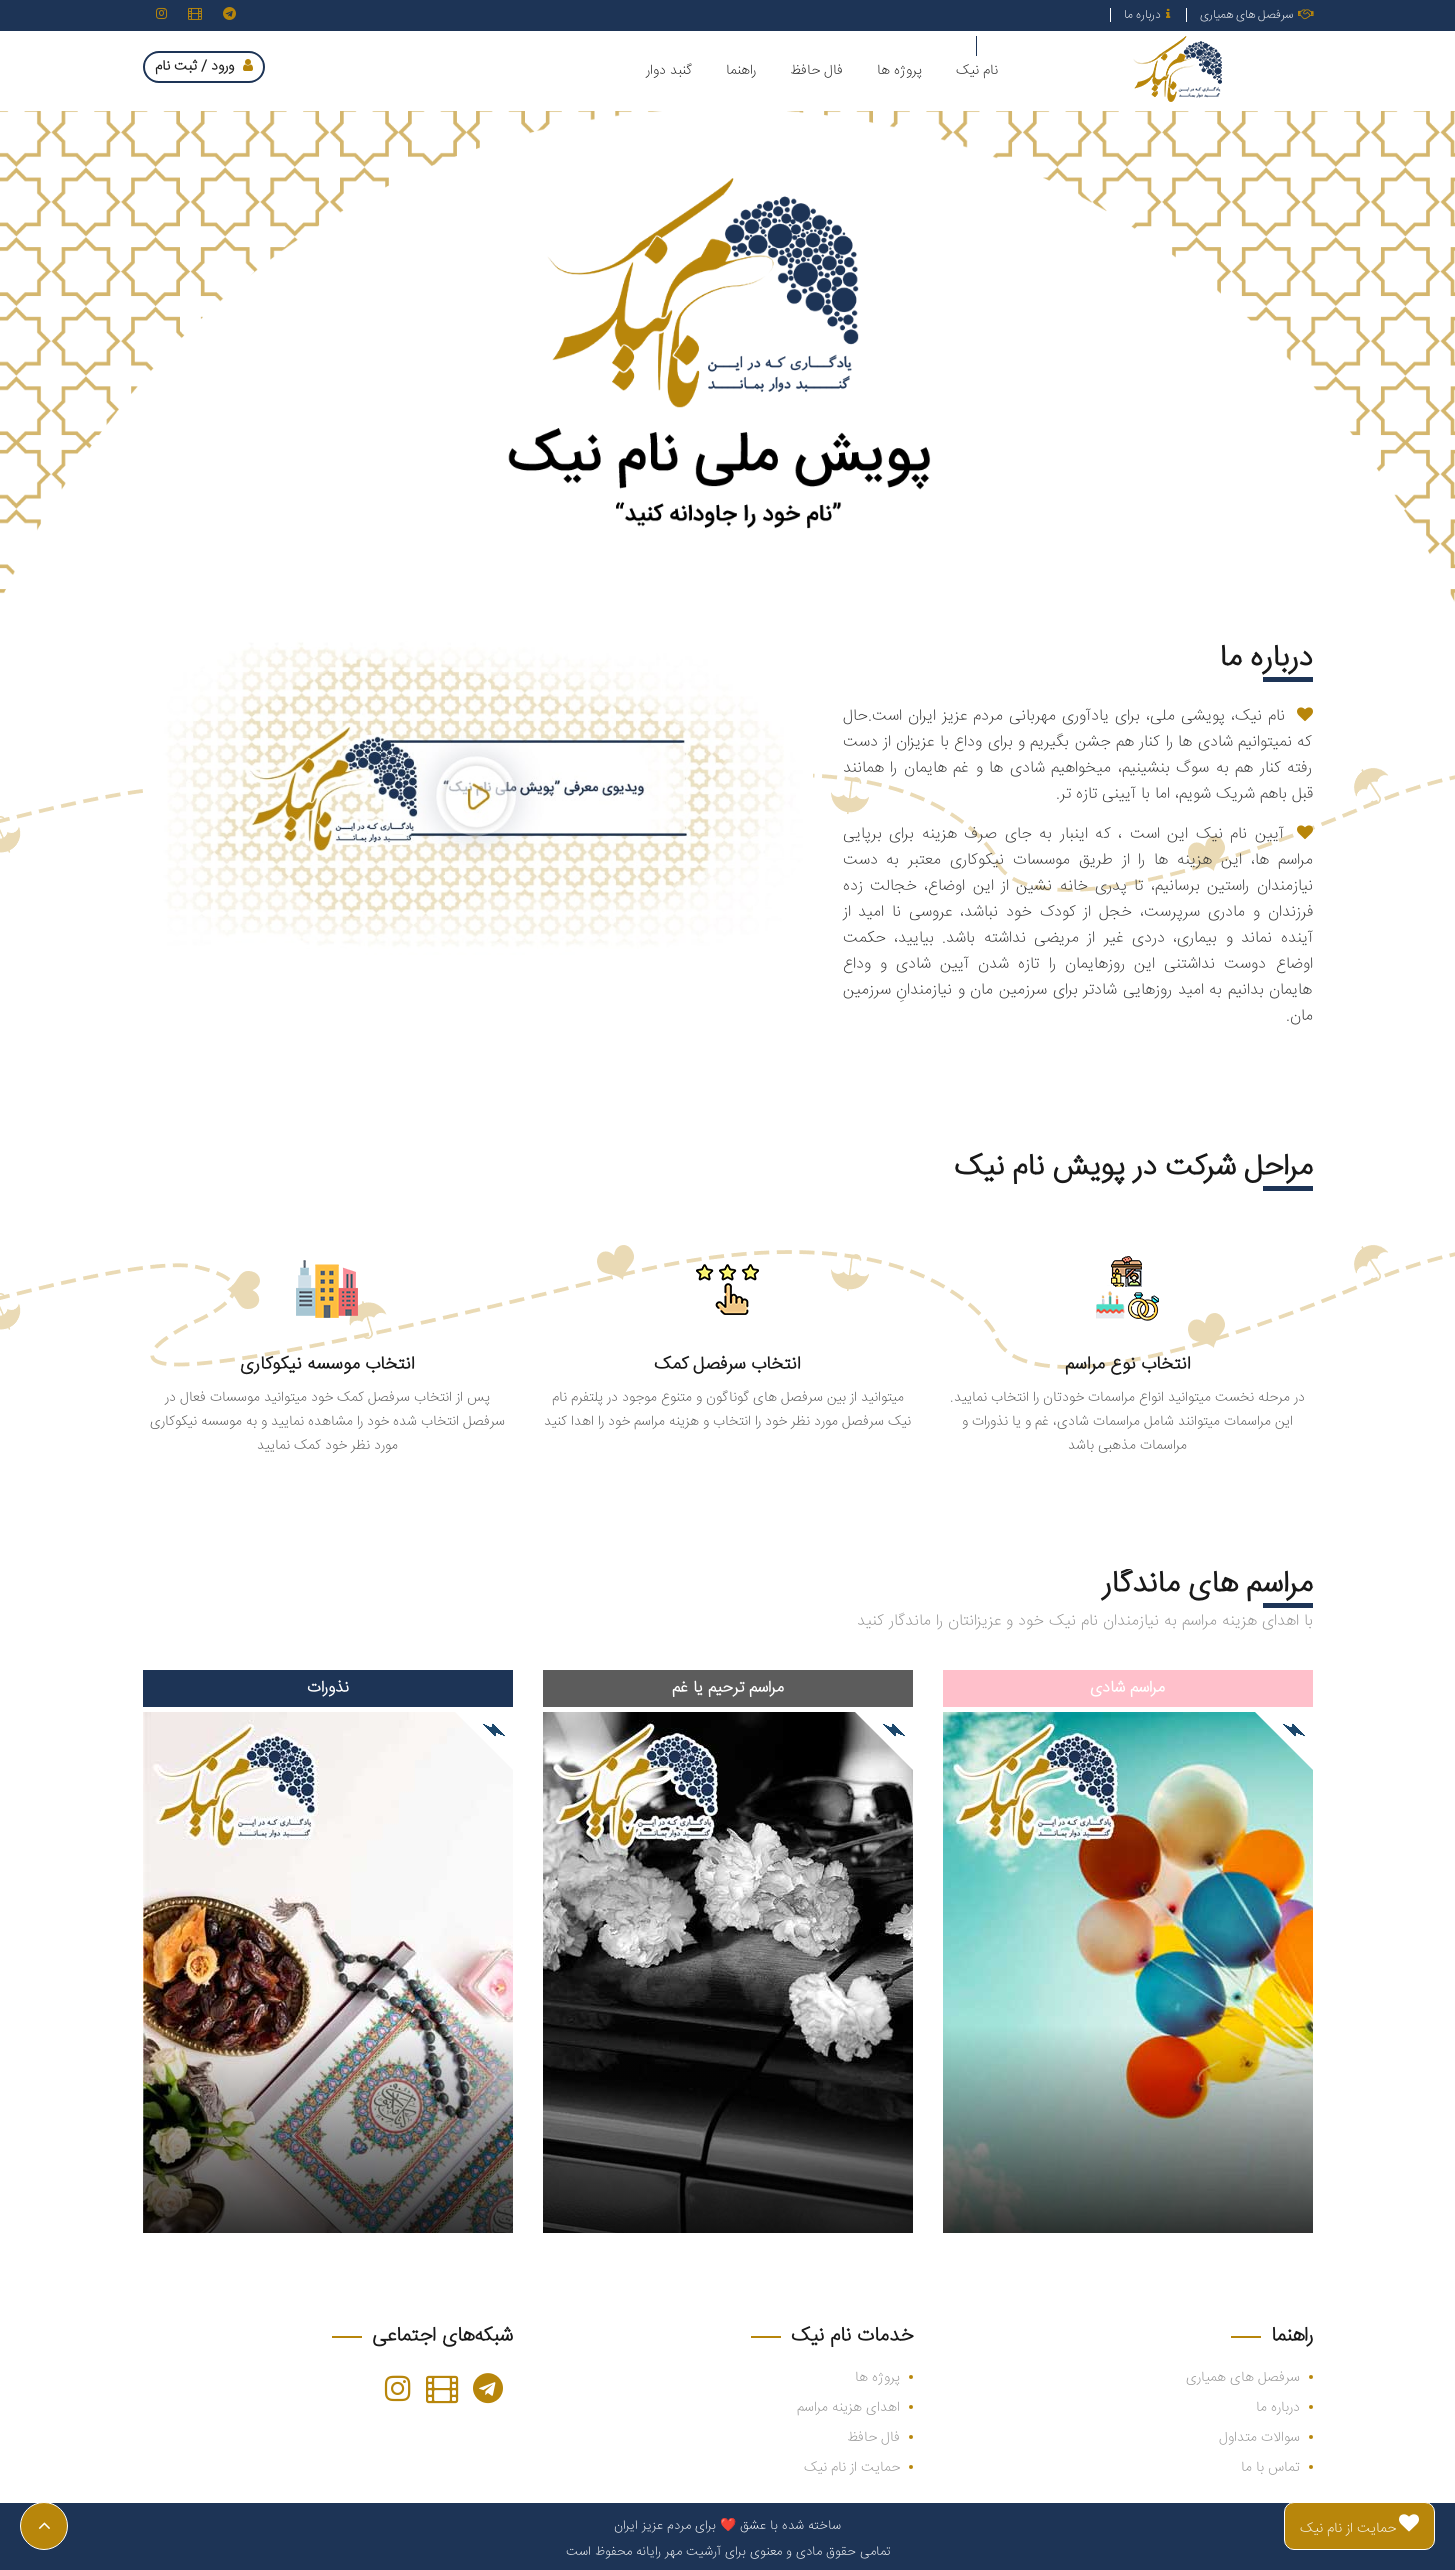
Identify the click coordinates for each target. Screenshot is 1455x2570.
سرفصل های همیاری (1256, 15)
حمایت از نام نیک (852, 2468)
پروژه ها (877, 2378)
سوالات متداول (1259, 2438)
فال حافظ (873, 2438)
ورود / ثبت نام (204, 67)
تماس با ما (1270, 2468)
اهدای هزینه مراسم (848, 2408)
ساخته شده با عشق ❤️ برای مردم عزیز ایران (727, 2526)
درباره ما (1147, 15)
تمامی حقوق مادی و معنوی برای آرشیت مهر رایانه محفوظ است (728, 2552)
